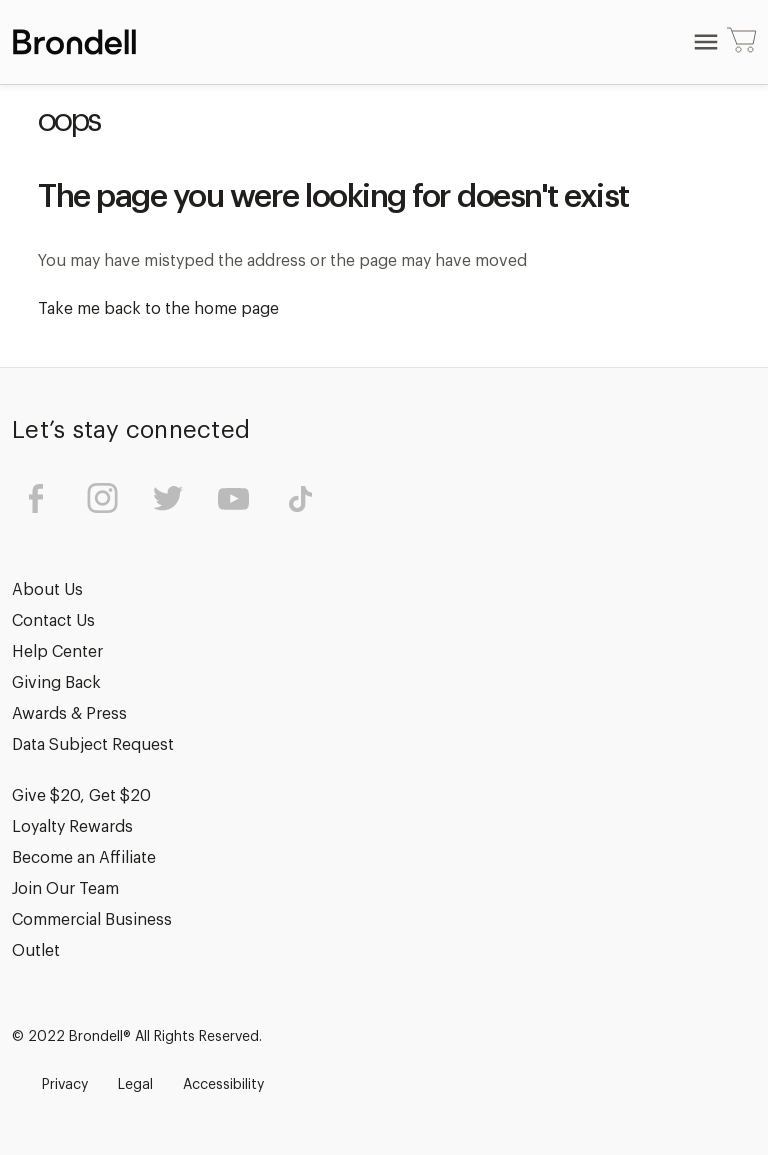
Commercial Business (92, 920)
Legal (135, 1085)
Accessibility (223, 1085)
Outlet (36, 951)
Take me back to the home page (158, 309)
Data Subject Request (93, 745)
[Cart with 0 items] (742, 42)
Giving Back (56, 683)
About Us (47, 590)
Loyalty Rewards (72, 827)
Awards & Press (69, 714)
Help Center (57, 652)
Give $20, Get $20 (81, 796)
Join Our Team (65, 889)
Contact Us (53, 621)
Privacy (65, 1085)
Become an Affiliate (84, 858)
